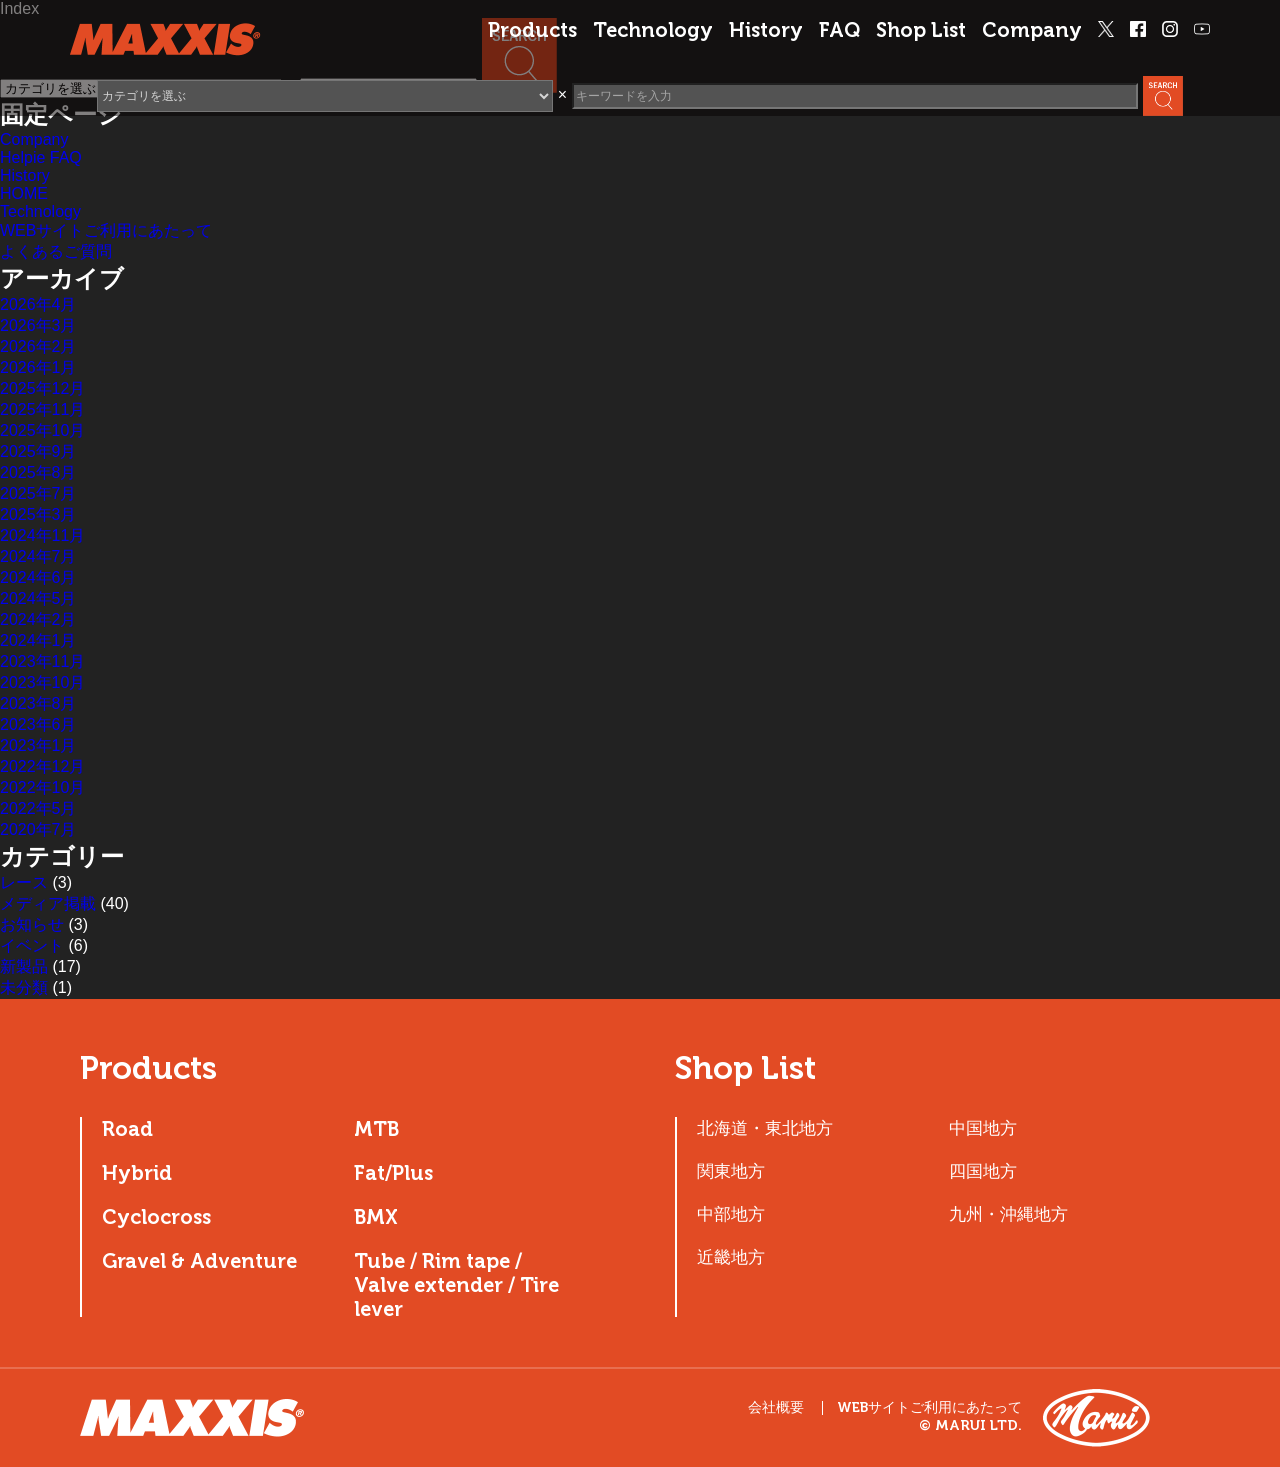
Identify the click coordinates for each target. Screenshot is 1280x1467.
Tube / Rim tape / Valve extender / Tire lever (456, 1285)
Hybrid (137, 1173)
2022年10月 (42, 787)
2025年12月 (42, 388)
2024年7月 (38, 556)
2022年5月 (38, 808)
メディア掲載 (48, 903)
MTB (376, 1129)
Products (532, 30)
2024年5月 (38, 598)
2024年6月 (38, 577)
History (766, 30)
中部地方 (731, 1214)
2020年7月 (38, 829)
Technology (653, 30)
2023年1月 (38, 745)
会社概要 (776, 1407)
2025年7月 (38, 493)
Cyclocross (156, 1217)
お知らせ (32, 924)
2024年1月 (38, 640)
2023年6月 (38, 724)
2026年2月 (38, 346)
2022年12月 (42, 766)
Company (1032, 30)
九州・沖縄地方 (1008, 1214)
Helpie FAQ (41, 157)
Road (127, 1129)
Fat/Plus (393, 1173)
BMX (376, 1217)
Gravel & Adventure (199, 1261)
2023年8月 (38, 703)
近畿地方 (731, 1257)
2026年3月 (38, 325)
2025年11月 (42, 409)
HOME (24, 193)
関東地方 (731, 1171)
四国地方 (983, 1171)
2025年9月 (38, 451)
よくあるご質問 (56, 251)
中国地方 (983, 1128)
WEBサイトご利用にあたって (106, 230)
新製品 (24, 966)
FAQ (839, 30)
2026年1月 (38, 367)
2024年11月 (42, 535)
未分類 (24, 987)
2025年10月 (42, 430)
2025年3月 (38, 514)
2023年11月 (42, 661)
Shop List (921, 30)
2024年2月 (38, 619)
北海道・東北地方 (765, 1128)
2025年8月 (38, 472)
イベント (32, 945)
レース (24, 882)
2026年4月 (38, 304)
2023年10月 (42, 682)
